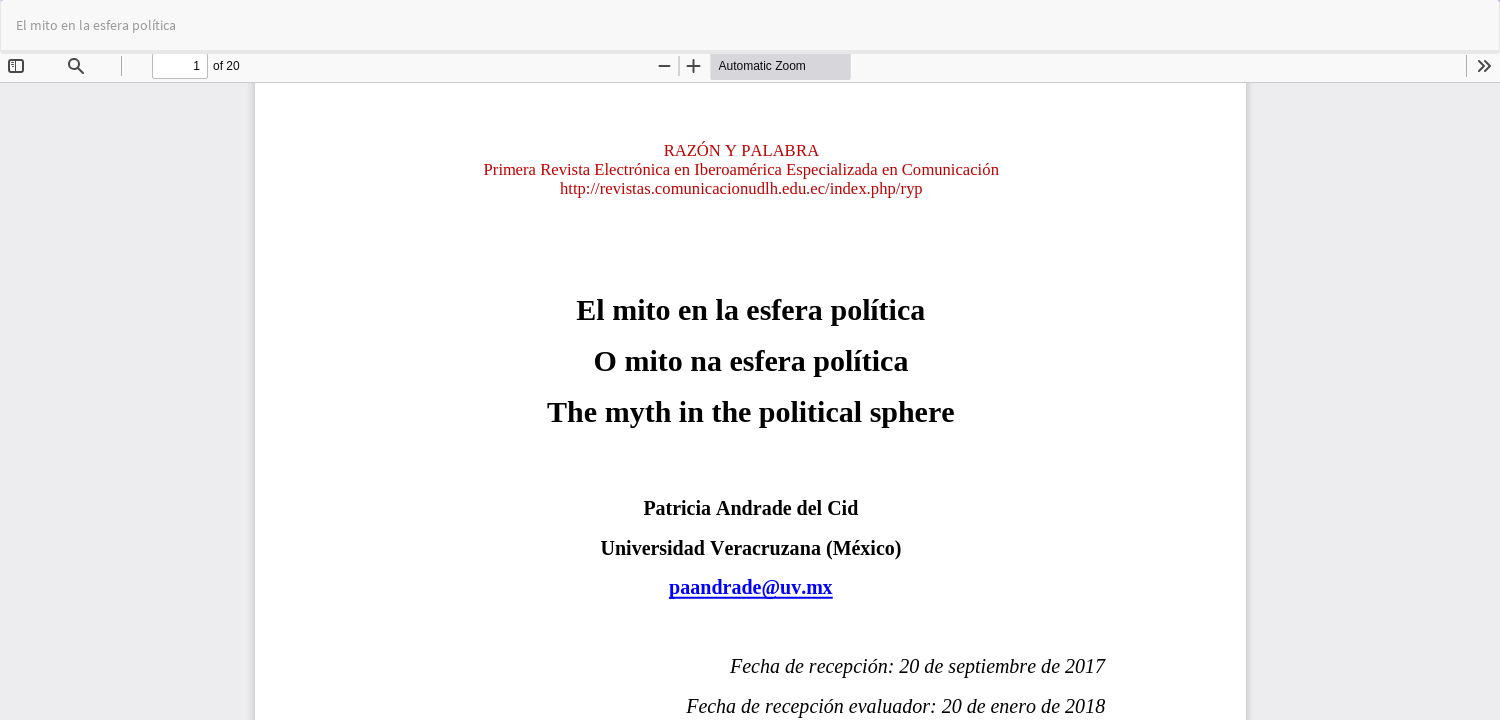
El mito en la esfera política (96, 25)
